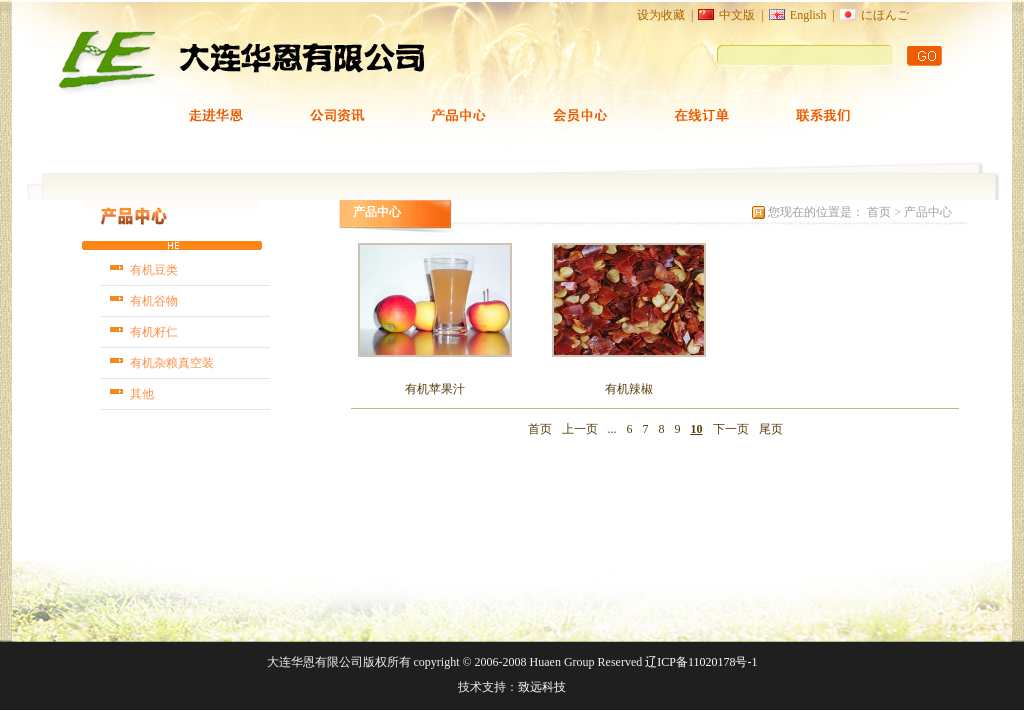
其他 (142, 394)
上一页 (580, 429)
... (612, 429)
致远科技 (542, 687)
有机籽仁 (154, 332)
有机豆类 (154, 270)
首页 (880, 212)
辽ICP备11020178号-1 (701, 662)
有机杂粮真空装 (172, 363)
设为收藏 (661, 15)
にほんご (885, 15)
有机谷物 (154, 301)
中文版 (737, 15)
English (808, 15)
